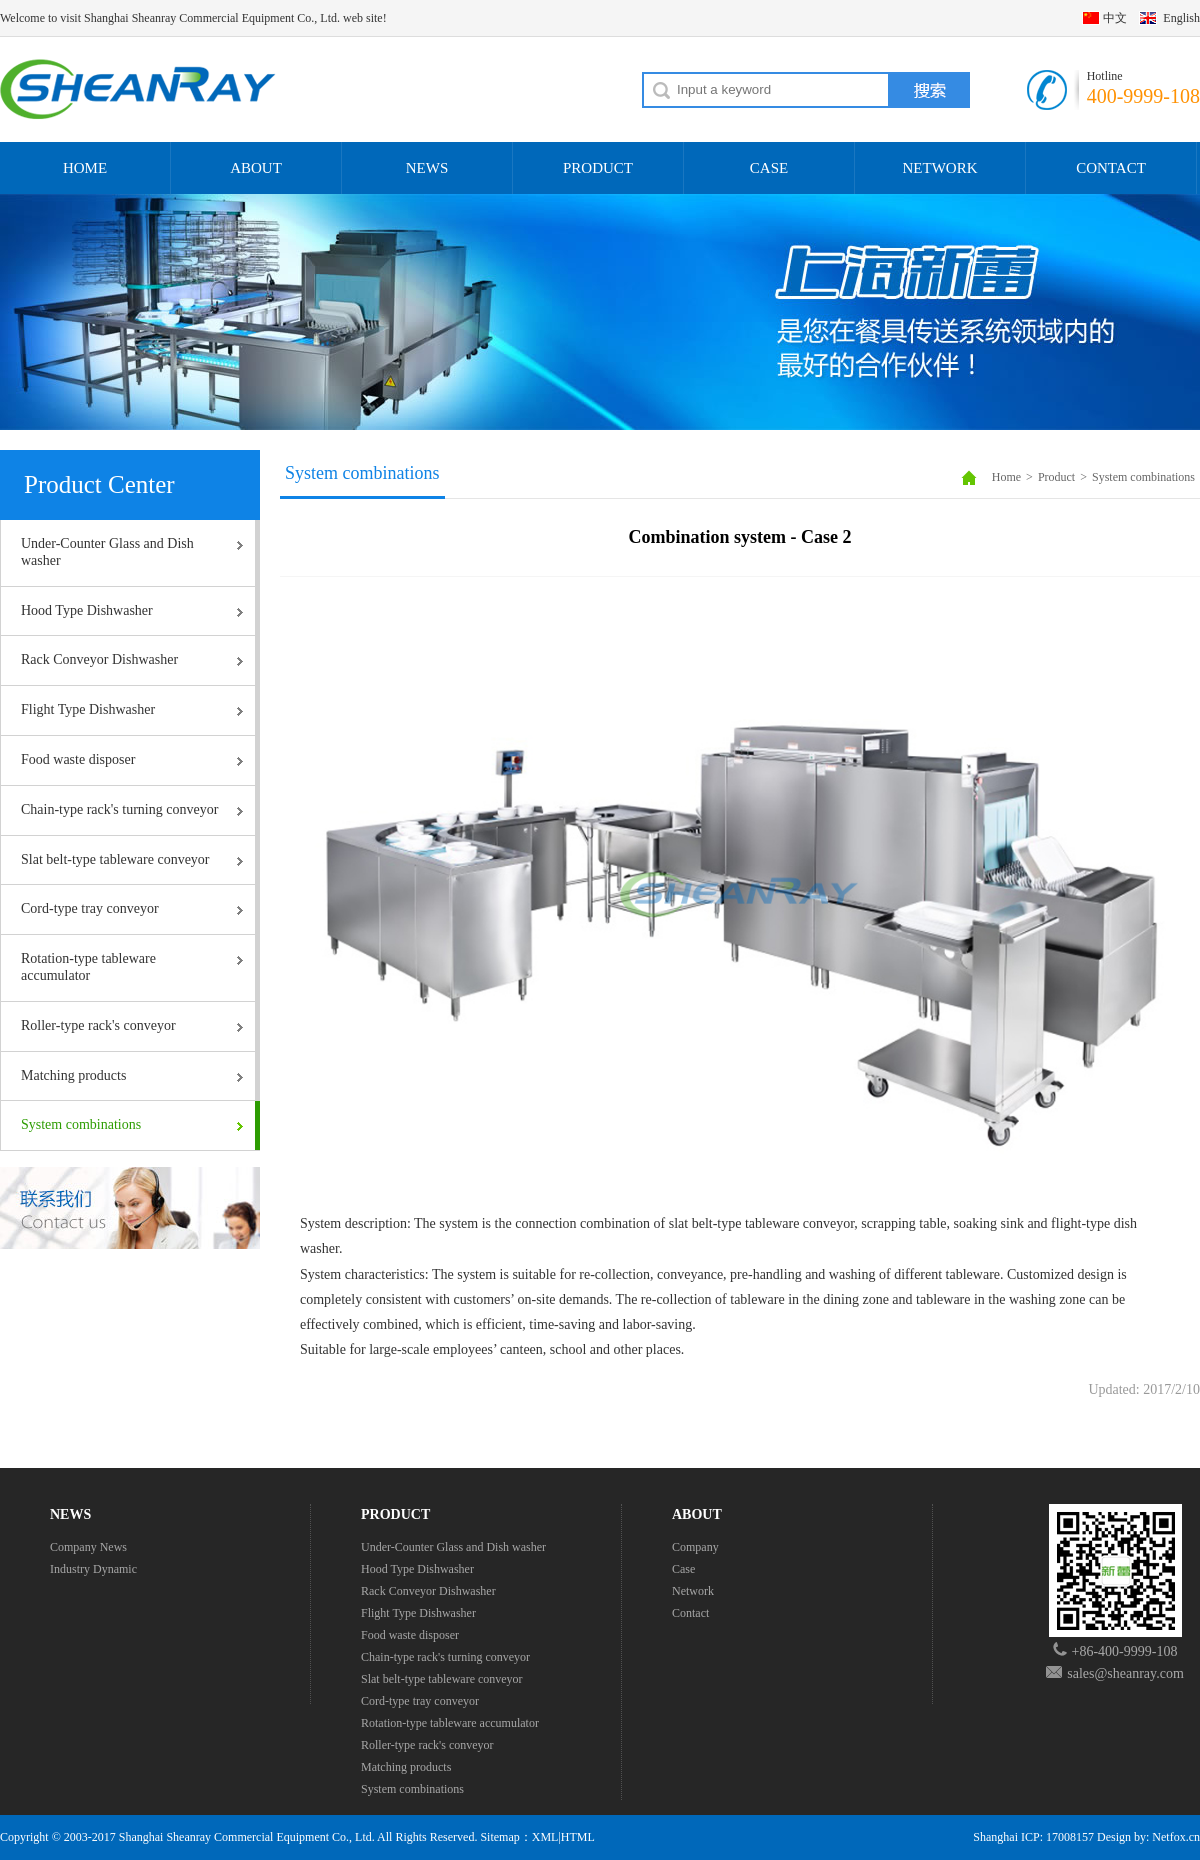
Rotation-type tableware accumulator (88, 967)
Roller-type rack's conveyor (98, 1025)
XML (545, 1837)
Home (1006, 477)
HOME (85, 168)
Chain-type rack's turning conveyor (119, 809)
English (1181, 18)
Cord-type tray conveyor (90, 908)
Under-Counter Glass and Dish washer (107, 552)
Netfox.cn (1176, 1837)
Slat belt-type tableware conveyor (115, 859)
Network (693, 1591)
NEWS (427, 168)
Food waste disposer (78, 759)
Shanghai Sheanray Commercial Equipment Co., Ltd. (247, 1837)
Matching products (73, 1075)
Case (683, 1569)
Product (1056, 477)
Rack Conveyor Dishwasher (99, 659)
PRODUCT (598, 168)
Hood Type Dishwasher (87, 610)
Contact (690, 1613)
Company (695, 1547)
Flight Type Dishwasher (88, 709)
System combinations (81, 1124)
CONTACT (1111, 168)
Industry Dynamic (93, 1569)
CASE (769, 168)
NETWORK (940, 168)
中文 (1115, 18)
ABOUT (256, 168)
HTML (578, 1837)
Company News (88, 1547)
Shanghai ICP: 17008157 (1033, 1837)
